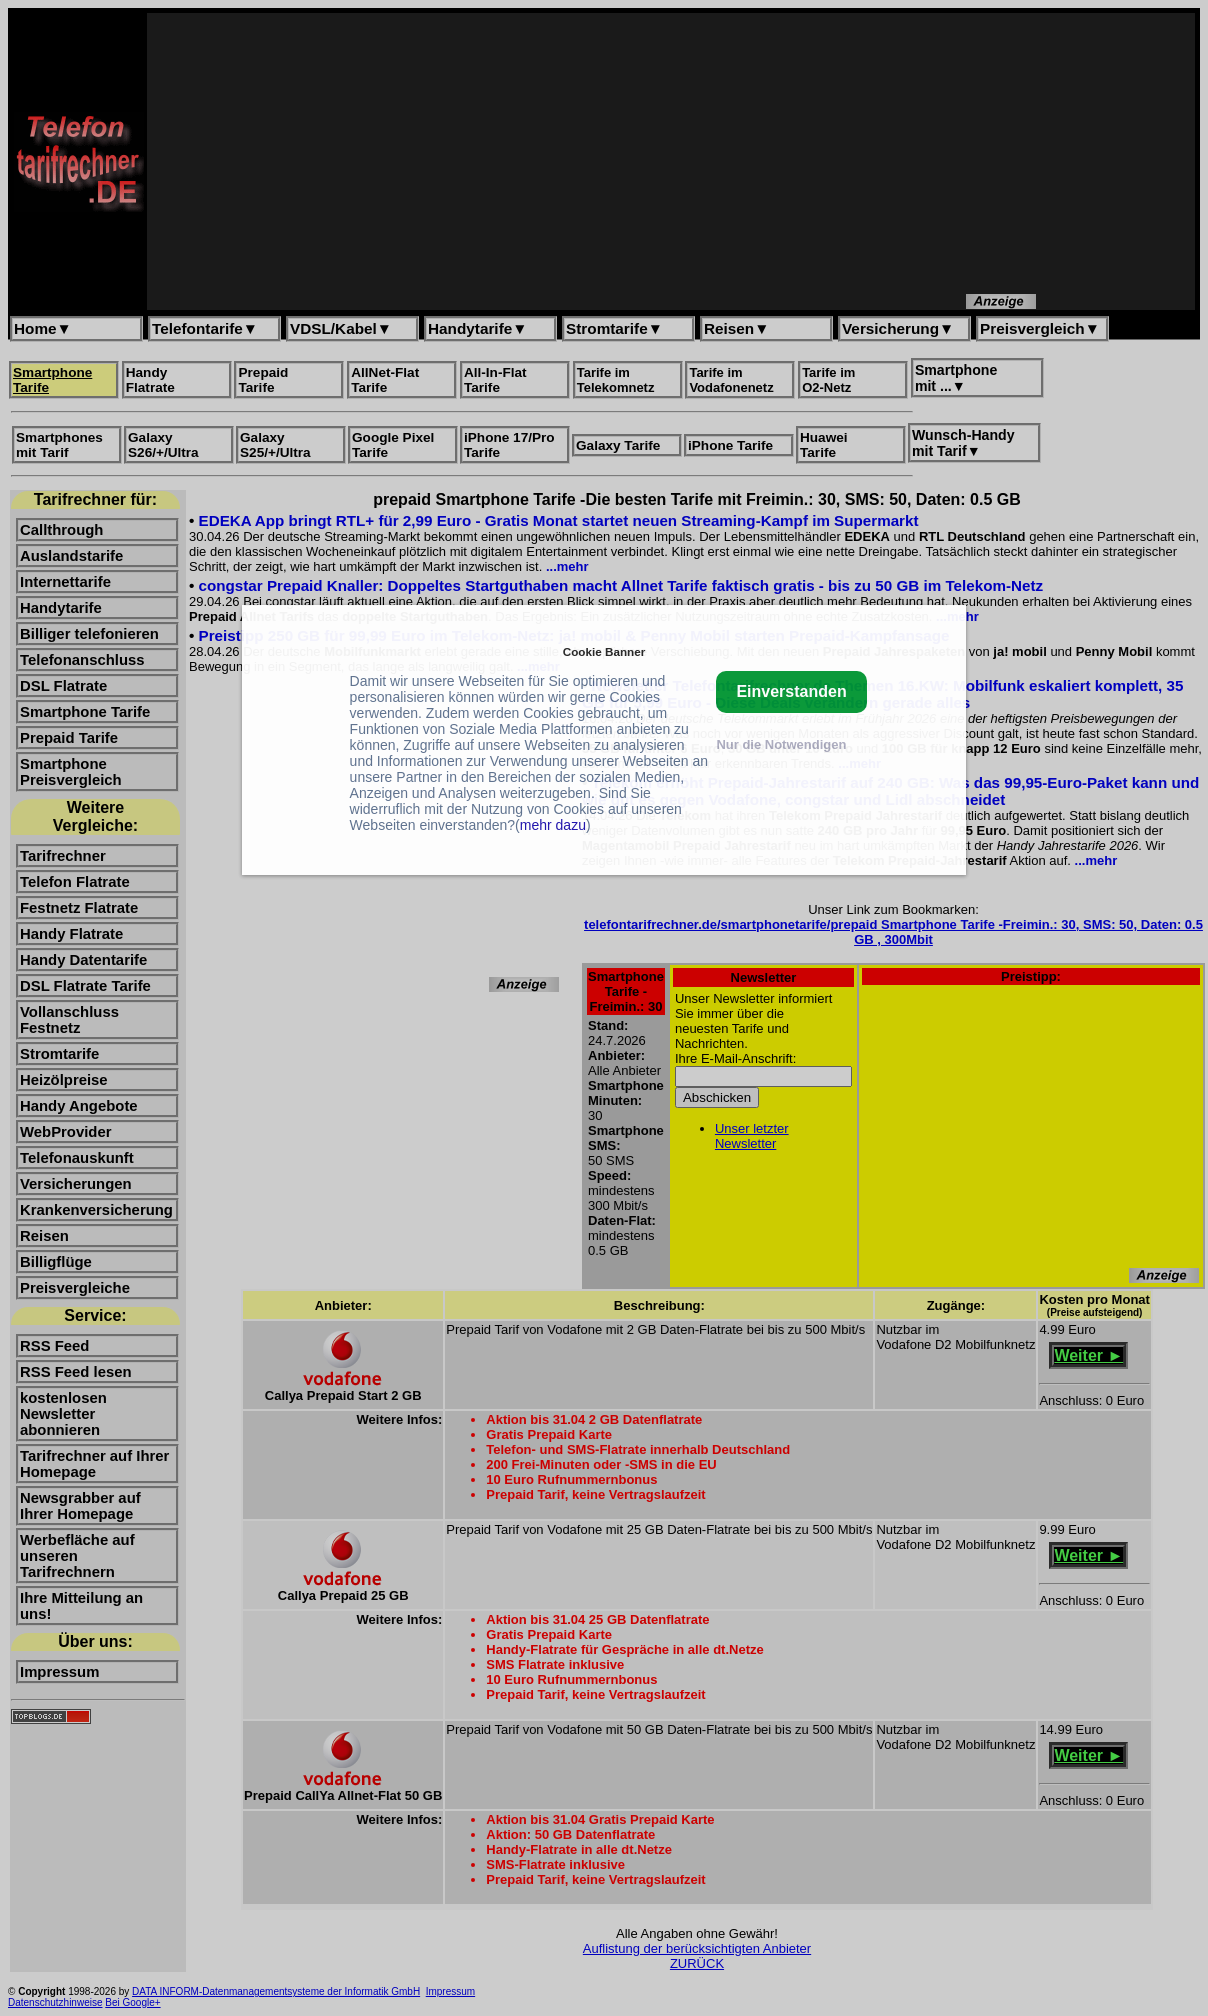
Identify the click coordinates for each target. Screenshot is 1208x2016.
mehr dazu (553, 825)
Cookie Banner (604, 651)
